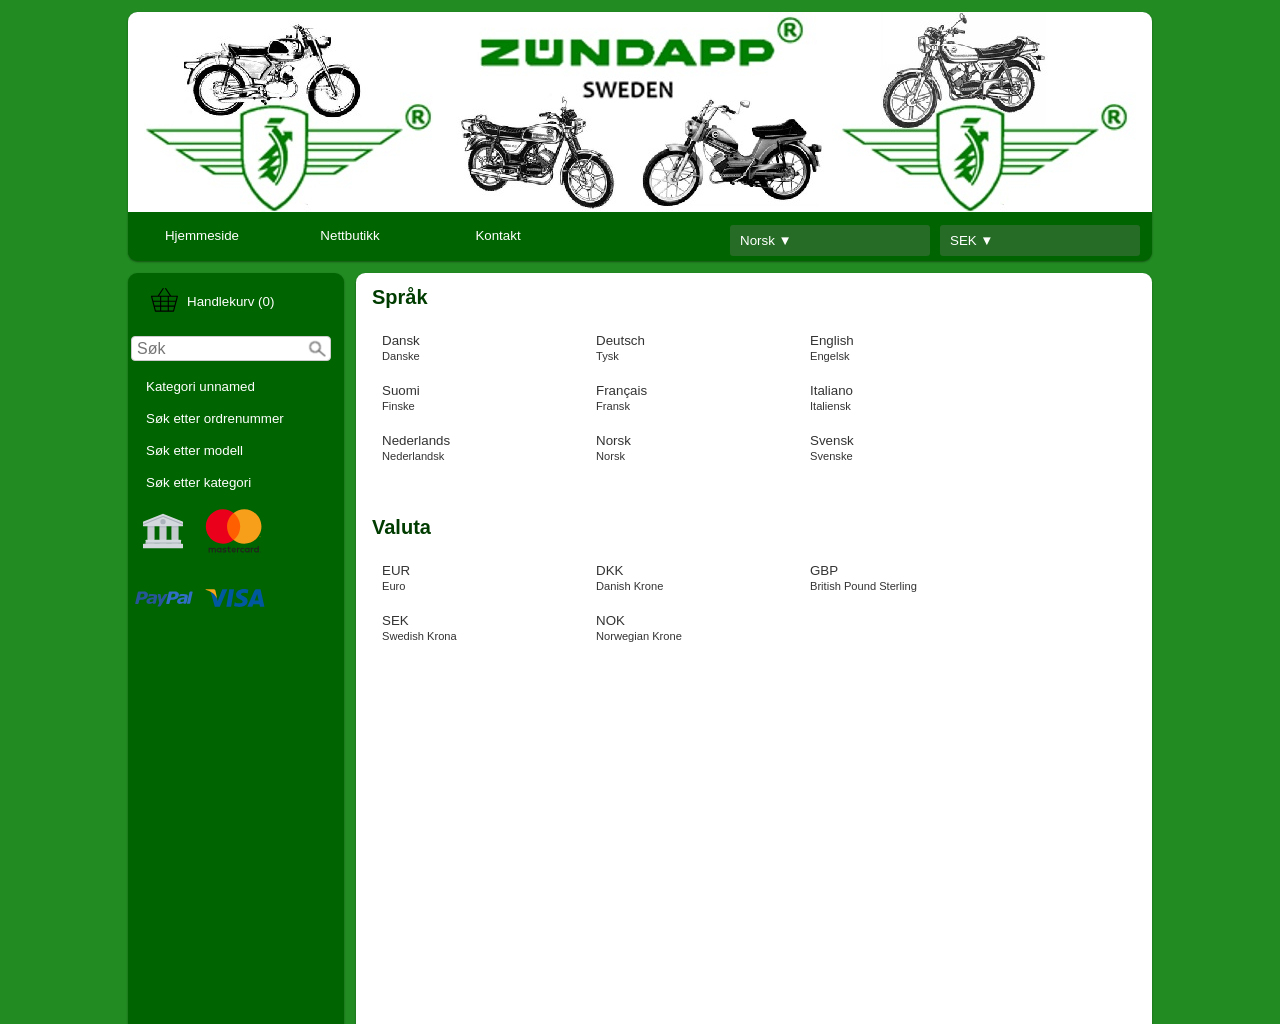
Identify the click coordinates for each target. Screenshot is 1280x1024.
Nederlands (416, 447)
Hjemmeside (202, 235)
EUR (396, 577)
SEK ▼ (972, 240)
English (832, 347)
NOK (639, 627)
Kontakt (497, 235)
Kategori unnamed (200, 386)
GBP (863, 577)
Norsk (613, 447)
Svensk (832, 447)
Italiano (831, 397)
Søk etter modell (194, 450)
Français (621, 397)
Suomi (401, 397)
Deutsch (620, 347)
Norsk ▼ (766, 240)
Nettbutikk (349, 235)
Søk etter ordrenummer (215, 418)
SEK (419, 627)
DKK (629, 577)
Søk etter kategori (198, 482)
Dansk (401, 347)
